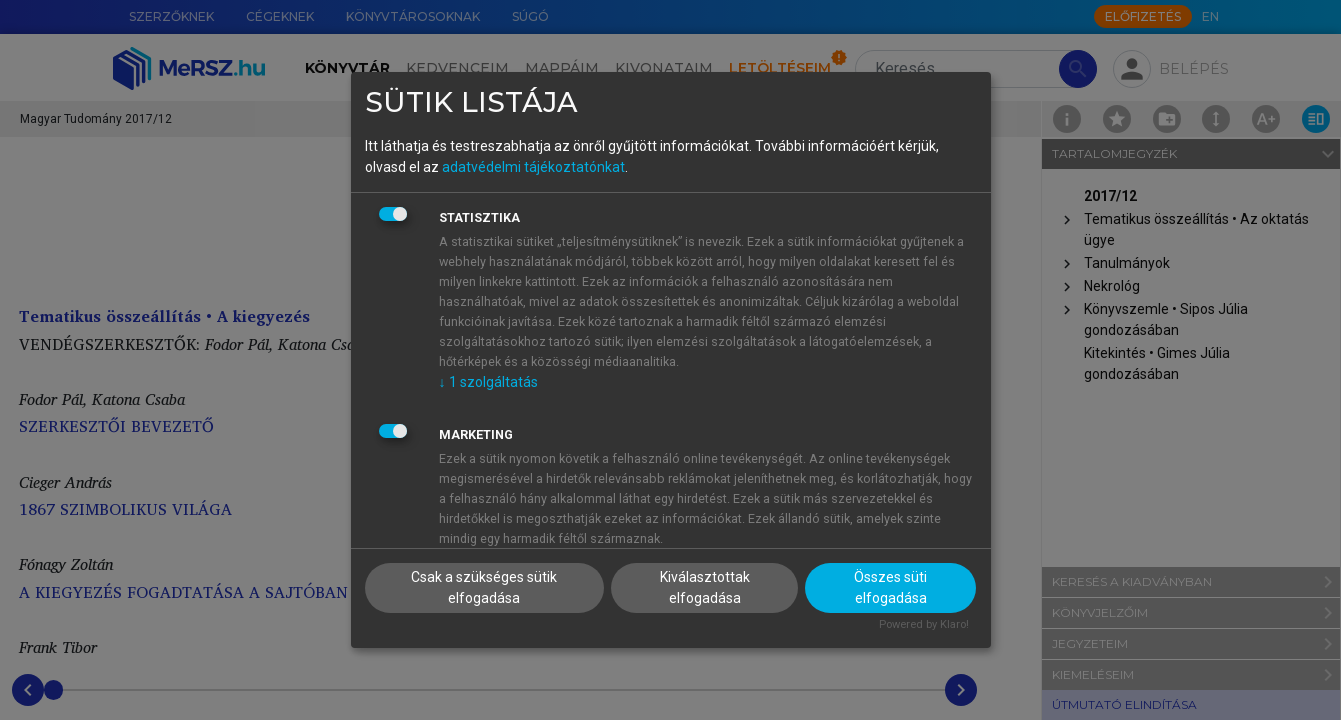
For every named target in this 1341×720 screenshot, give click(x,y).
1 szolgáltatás (488, 382)
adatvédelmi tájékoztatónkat (533, 167)
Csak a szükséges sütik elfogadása (484, 587)
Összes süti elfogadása (890, 587)
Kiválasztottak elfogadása (705, 587)
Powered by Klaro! (924, 624)
